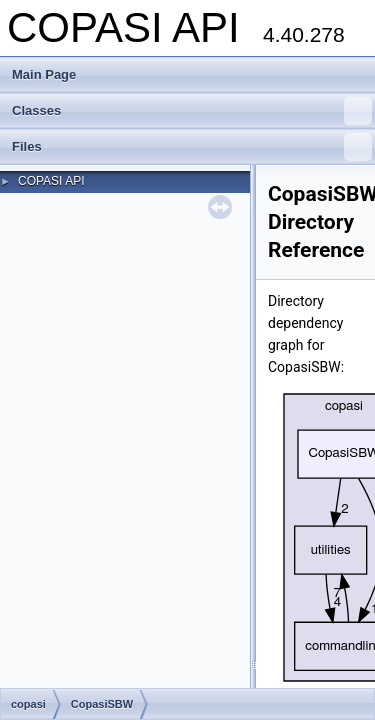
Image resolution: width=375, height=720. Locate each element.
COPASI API (51, 181)
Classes (192, 111)
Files (192, 147)
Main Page (44, 74)
